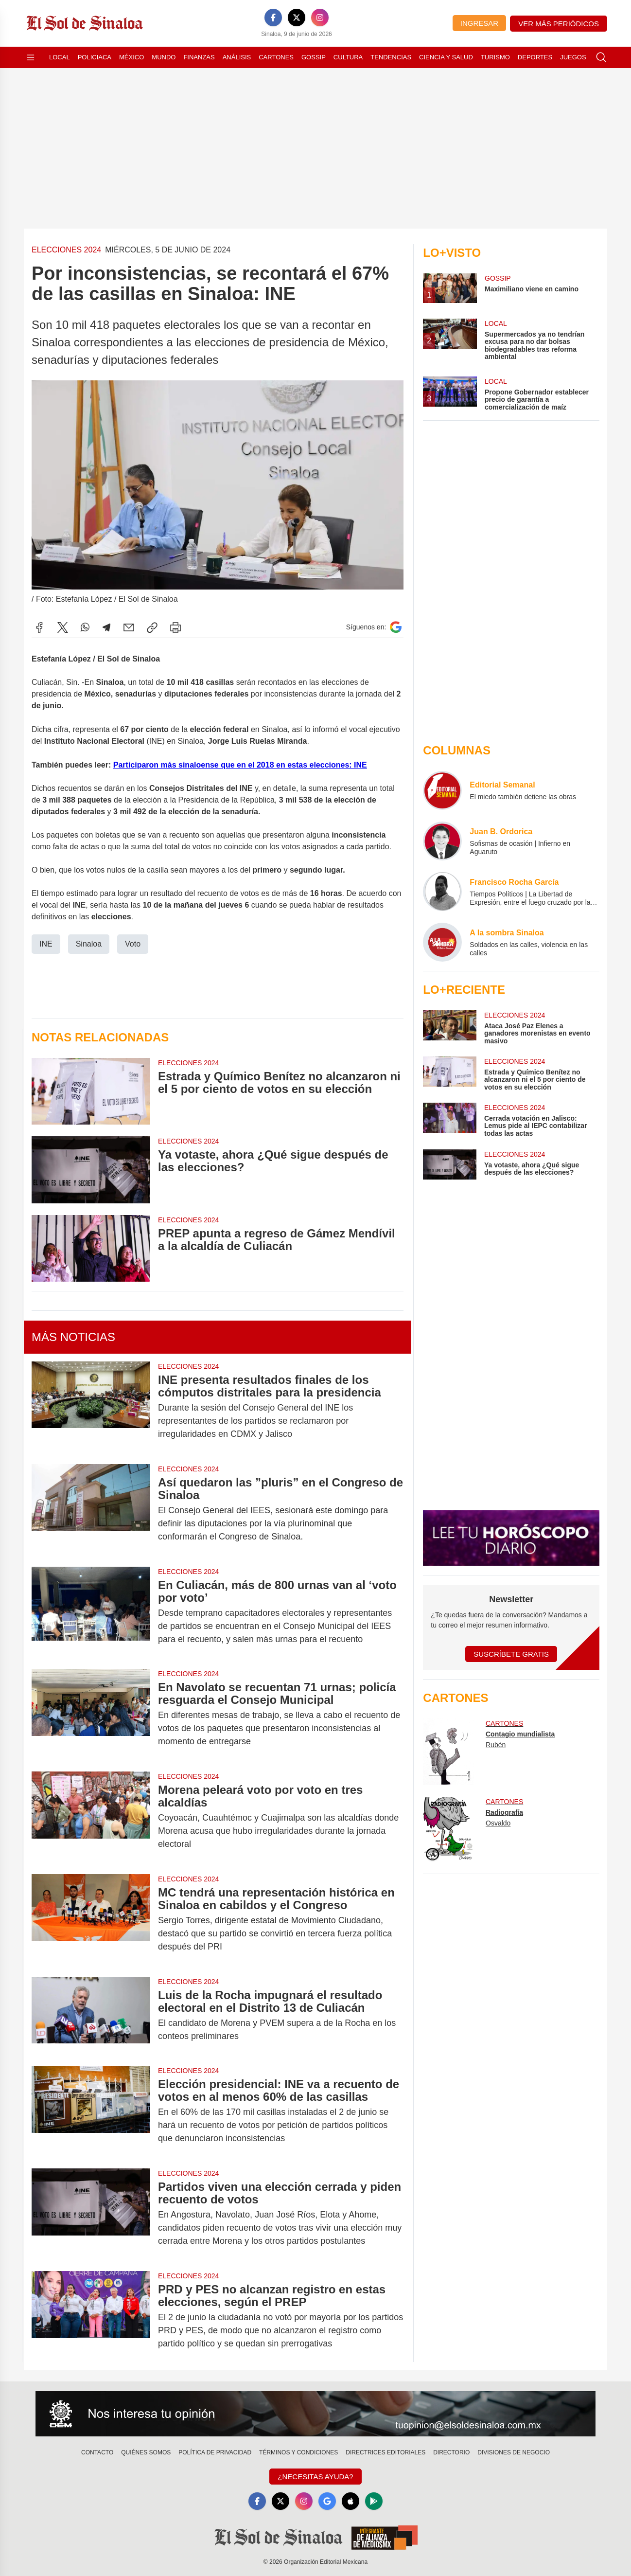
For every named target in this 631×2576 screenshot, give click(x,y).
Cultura (348, 57)
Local (59, 57)
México (131, 57)
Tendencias (390, 57)
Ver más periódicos (558, 23)
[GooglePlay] (374, 2501)
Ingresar (479, 23)
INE (46, 944)
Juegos (573, 57)
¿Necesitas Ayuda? (315, 2476)
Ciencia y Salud (446, 57)
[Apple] (350, 2501)
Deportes (535, 57)
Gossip (313, 57)
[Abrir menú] (30, 57)
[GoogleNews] (327, 2501)
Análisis (237, 57)
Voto (132, 944)
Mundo (163, 57)
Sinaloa (89, 944)
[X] (296, 17)
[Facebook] (273, 17)
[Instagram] (320, 17)
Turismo (495, 57)
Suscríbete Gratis (511, 1654)
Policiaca (94, 57)
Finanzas (198, 57)
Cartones (276, 57)
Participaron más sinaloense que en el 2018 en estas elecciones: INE (240, 765)
